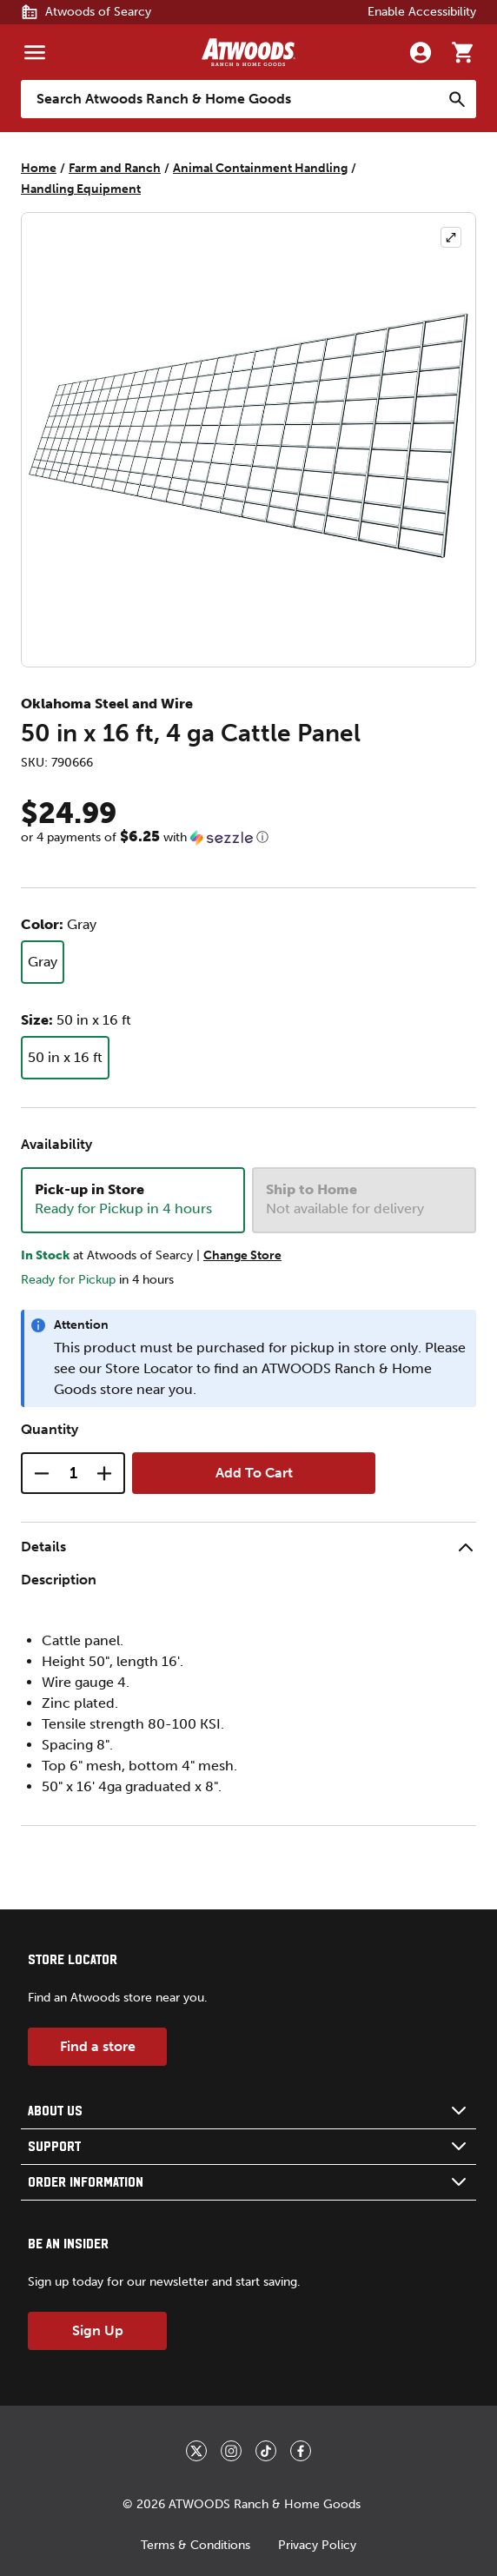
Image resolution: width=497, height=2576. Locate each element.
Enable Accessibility (422, 11)
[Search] (457, 99)
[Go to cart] (462, 52)
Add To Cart (254, 1472)
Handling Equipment (81, 189)
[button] (248, 837)
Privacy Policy (317, 2545)
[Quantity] (73, 1473)
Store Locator (149, 1368)
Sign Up (97, 2330)
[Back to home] (248, 52)
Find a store (98, 2046)
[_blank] (196, 2450)
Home (38, 168)
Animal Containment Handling (260, 168)
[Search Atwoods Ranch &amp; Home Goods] (231, 99)
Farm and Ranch (115, 168)
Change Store (242, 1255)
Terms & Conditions (195, 2545)
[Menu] (35, 52)
